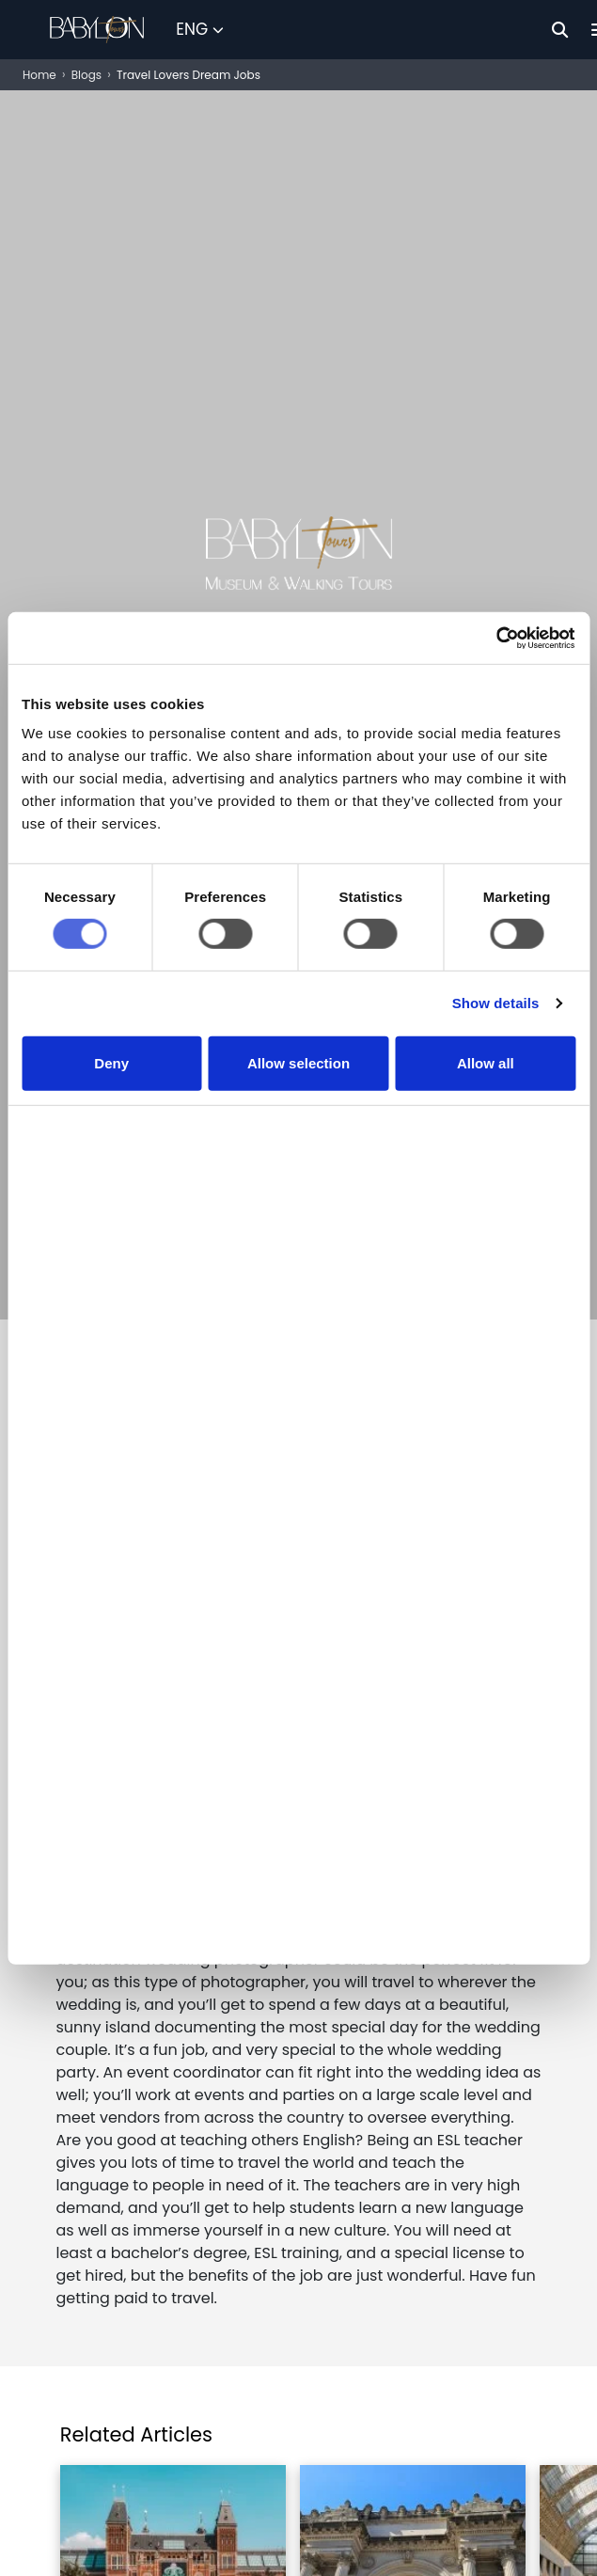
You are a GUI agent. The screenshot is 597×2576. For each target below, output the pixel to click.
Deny (111, 1100)
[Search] (560, 29)
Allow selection (298, 1100)
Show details (496, 1040)
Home (39, 75)
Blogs (86, 75)
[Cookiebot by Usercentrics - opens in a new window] (493, 672)
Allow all (485, 1100)
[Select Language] (199, 30)
